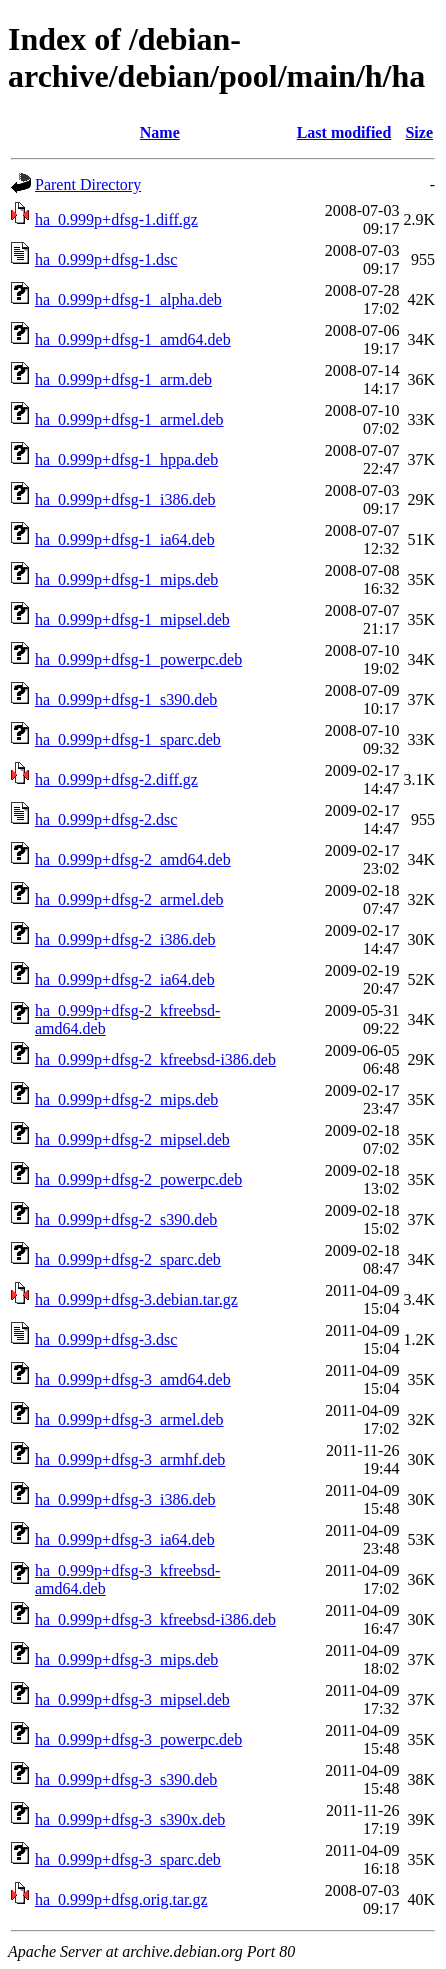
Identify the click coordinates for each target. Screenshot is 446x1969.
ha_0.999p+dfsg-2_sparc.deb (128, 1259)
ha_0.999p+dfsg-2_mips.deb (126, 1099)
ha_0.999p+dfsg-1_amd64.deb (133, 339)
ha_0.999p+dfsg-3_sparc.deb (128, 1859)
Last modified (344, 132)
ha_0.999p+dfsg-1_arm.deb (123, 379)
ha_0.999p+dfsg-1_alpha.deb (128, 299)
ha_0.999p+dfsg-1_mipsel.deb (132, 619)
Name (160, 132)
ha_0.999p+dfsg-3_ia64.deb (125, 1539)
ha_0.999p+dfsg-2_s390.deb (126, 1219)
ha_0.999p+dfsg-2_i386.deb (125, 939)
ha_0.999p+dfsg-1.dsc (106, 259)
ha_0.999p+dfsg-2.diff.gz (116, 779)
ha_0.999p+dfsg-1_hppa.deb (126, 459)
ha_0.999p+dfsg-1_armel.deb (129, 419)
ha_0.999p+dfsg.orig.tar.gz (121, 1899)
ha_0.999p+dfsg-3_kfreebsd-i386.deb (155, 1619)
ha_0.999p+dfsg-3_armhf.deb (130, 1459)
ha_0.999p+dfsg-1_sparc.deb (128, 739)
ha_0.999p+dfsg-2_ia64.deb (125, 979)
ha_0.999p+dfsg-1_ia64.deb (125, 539)
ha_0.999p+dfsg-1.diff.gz (116, 219)
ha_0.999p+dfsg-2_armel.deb (129, 899)
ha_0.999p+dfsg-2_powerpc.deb (138, 1179)
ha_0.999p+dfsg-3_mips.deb (126, 1659)
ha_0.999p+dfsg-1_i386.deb (125, 499)
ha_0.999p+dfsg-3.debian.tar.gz (136, 1299)
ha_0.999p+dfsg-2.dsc (106, 819)
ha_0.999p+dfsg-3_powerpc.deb (138, 1739)
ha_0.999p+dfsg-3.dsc (106, 1339)
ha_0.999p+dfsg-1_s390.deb (126, 699)
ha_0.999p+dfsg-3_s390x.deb (130, 1819)
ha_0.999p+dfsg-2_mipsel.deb (132, 1139)
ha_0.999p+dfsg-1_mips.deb (126, 579)
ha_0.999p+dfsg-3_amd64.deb (133, 1379)
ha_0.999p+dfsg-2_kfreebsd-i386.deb (155, 1059)
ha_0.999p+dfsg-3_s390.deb (126, 1779)
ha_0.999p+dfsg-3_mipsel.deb (132, 1699)
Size (419, 132)
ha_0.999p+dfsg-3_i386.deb (125, 1499)
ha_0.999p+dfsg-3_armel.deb (129, 1419)
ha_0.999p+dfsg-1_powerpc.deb (138, 659)
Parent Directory (88, 184)
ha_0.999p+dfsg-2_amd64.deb (133, 859)
